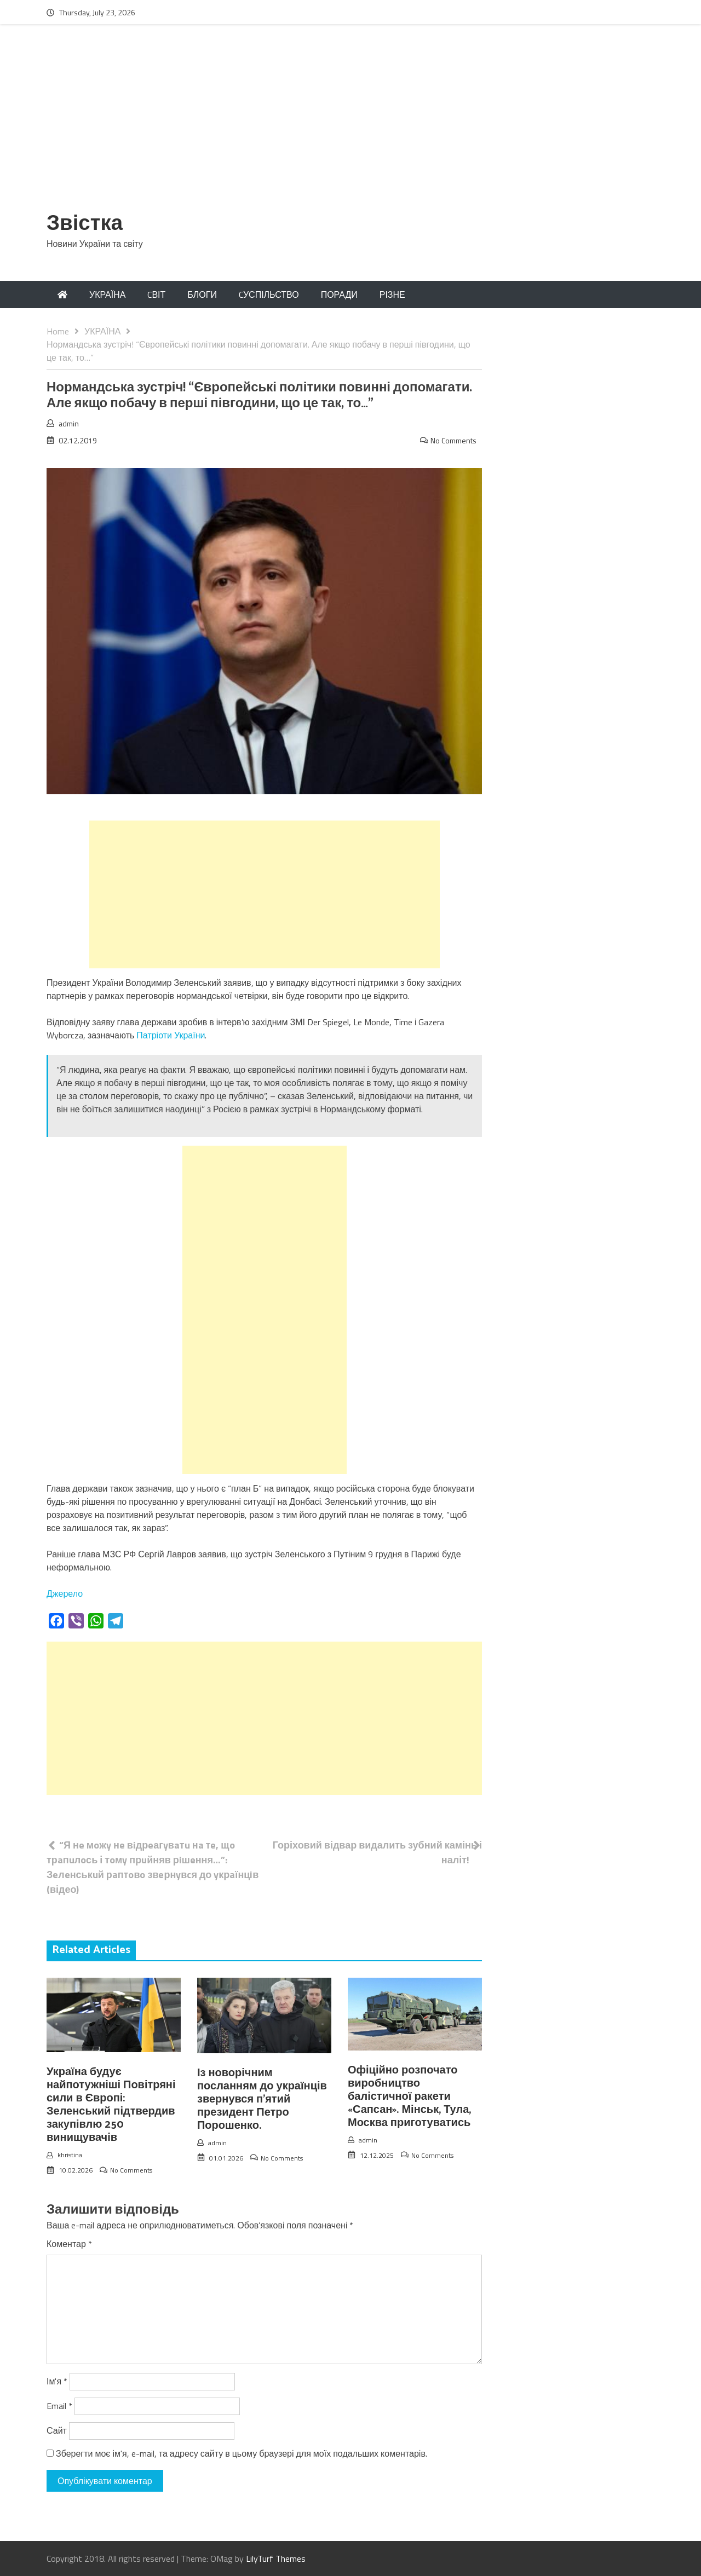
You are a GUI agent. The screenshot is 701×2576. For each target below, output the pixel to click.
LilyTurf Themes (276, 2558)
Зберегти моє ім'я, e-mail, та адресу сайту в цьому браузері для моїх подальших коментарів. (241, 2453)
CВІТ (156, 294)
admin (69, 423)
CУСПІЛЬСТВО (269, 294)
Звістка (85, 224)
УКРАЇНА (107, 294)
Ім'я (57, 2381)
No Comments (453, 440)
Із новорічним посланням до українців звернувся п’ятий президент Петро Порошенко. (262, 2099)
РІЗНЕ (392, 294)
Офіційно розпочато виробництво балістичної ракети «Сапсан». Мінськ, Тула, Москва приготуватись (409, 2096)
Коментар (69, 2243)
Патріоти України (170, 1035)
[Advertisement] (350, 124)
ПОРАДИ (339, 294)
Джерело (65, 1593)
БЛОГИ (202, 294)
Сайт (57, 2430)
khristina (70, 2155)
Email (59, 2405)
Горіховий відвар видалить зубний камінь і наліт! (377, 1852)
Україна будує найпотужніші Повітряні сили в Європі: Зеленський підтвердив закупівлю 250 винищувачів (111, 2105)
